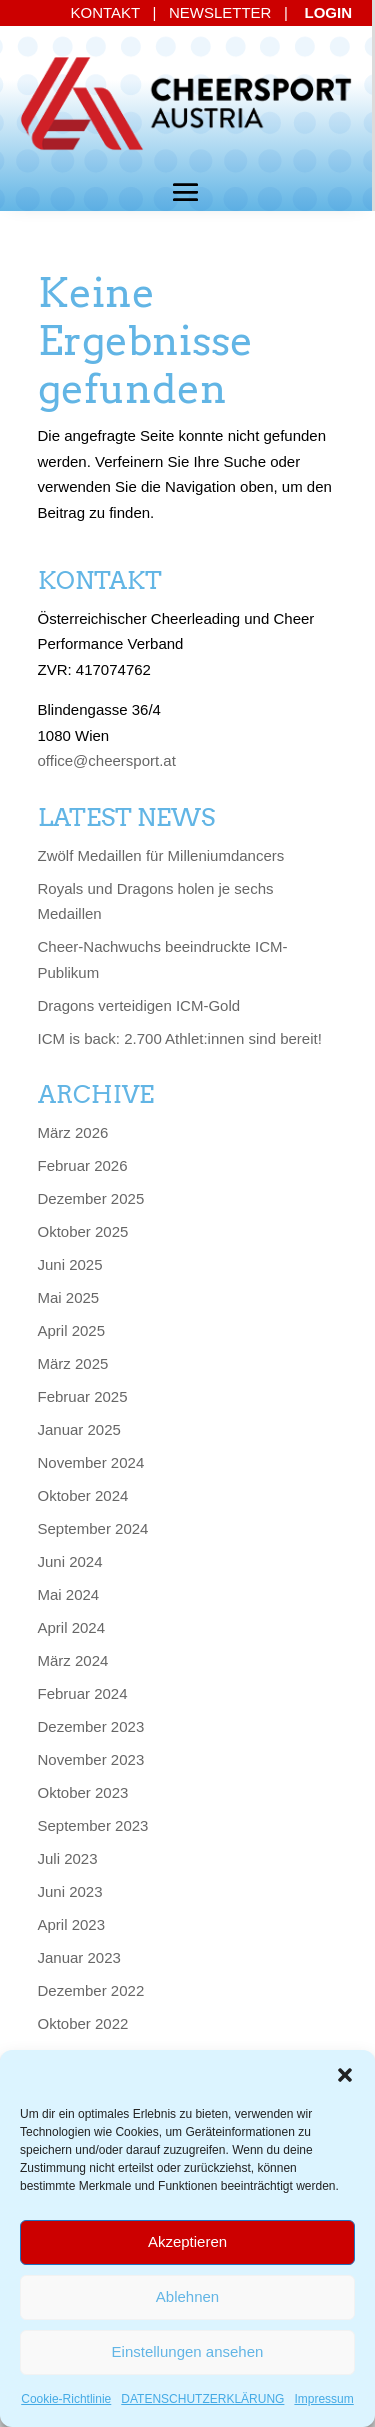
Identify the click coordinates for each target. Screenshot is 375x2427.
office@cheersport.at (107, 760)
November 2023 (91, 1759)
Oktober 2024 (83, 1495)
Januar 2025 (79, 1429)
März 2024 (73, 1660)
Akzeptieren (187, 2241)
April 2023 (72, 1924)
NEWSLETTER (220, 12)
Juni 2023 (70, 1891)
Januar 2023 (79, 1957)
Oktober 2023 (83, 1792)
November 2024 (91, 1462)
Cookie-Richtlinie (66, 2399)
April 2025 (72, 1330)
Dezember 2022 (91, 1990)
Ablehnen (187, 2296)
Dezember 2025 (91, 1198)
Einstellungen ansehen (188, 2351)
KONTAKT (105, 12)
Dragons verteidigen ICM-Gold (139, 1005)
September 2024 (93, 1528)
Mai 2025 (69, 1297)
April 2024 (72, 1627)
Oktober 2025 (83, 1231)
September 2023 (93, 1825)
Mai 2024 (69, 1594)
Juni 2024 (70, 1561)
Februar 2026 (83, 1165)
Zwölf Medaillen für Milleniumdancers (161, 855)
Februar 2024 (83, 1693)
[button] (345, 2075)
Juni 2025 (70, 1264)
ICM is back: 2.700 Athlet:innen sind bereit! (180, 1038)
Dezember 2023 (91, 1726)
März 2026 (73, 1132)
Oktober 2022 (83, 2023)
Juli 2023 (68, 1858)
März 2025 (73, 1363)
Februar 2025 (83, 1396)
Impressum (323, 2399)
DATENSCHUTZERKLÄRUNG (202, 2399)
